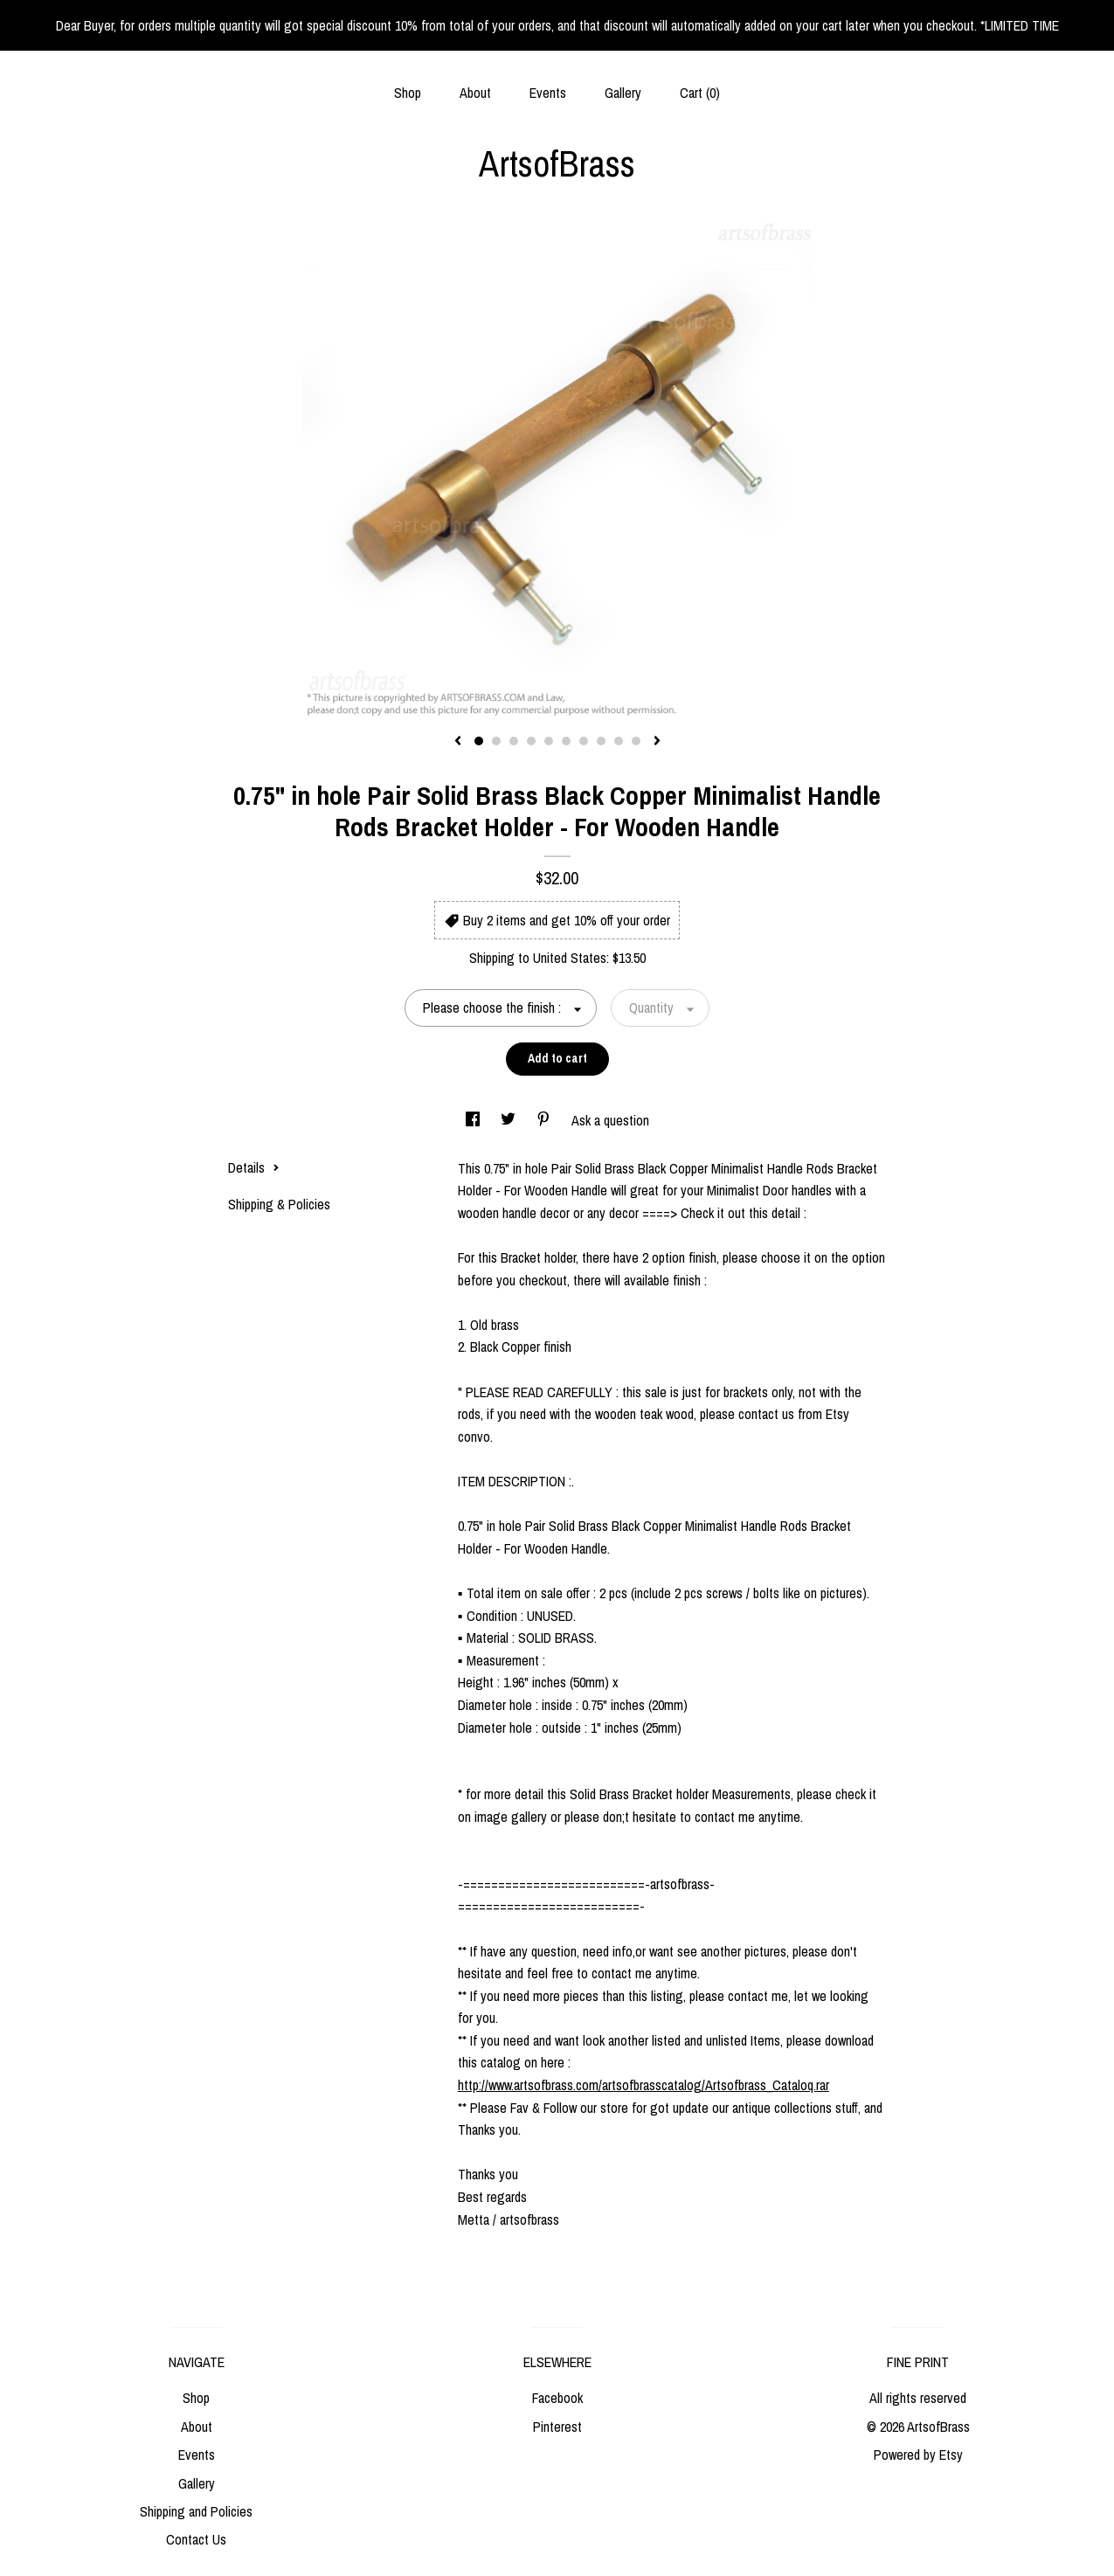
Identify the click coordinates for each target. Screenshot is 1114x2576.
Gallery (623, 92)
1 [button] (478, 741)
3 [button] (513, 741)
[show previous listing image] (457, 742)
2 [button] (496, 741)
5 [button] (548, 741)
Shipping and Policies (196, 2511)
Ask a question (610, 1120)
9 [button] (618, 741)
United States (569, 957)
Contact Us (196, 2539)
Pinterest (557, 2426)
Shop (407, 92)
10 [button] (636, 741)
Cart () (700, 92)
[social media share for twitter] (510, 1120)
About (475, 92)
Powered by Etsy (918, 2454)
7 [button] (583, 741)
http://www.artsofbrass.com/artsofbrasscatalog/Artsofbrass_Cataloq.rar (643, 2085)
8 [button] (601, 741)
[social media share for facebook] (474, 1120)
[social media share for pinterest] (545, 1120)
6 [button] (566, 741)
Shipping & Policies (279, 1204)
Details (254, 1167)
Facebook (557, 2397)
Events (547, 92)
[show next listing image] (657, 742)
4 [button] (531, 741)
